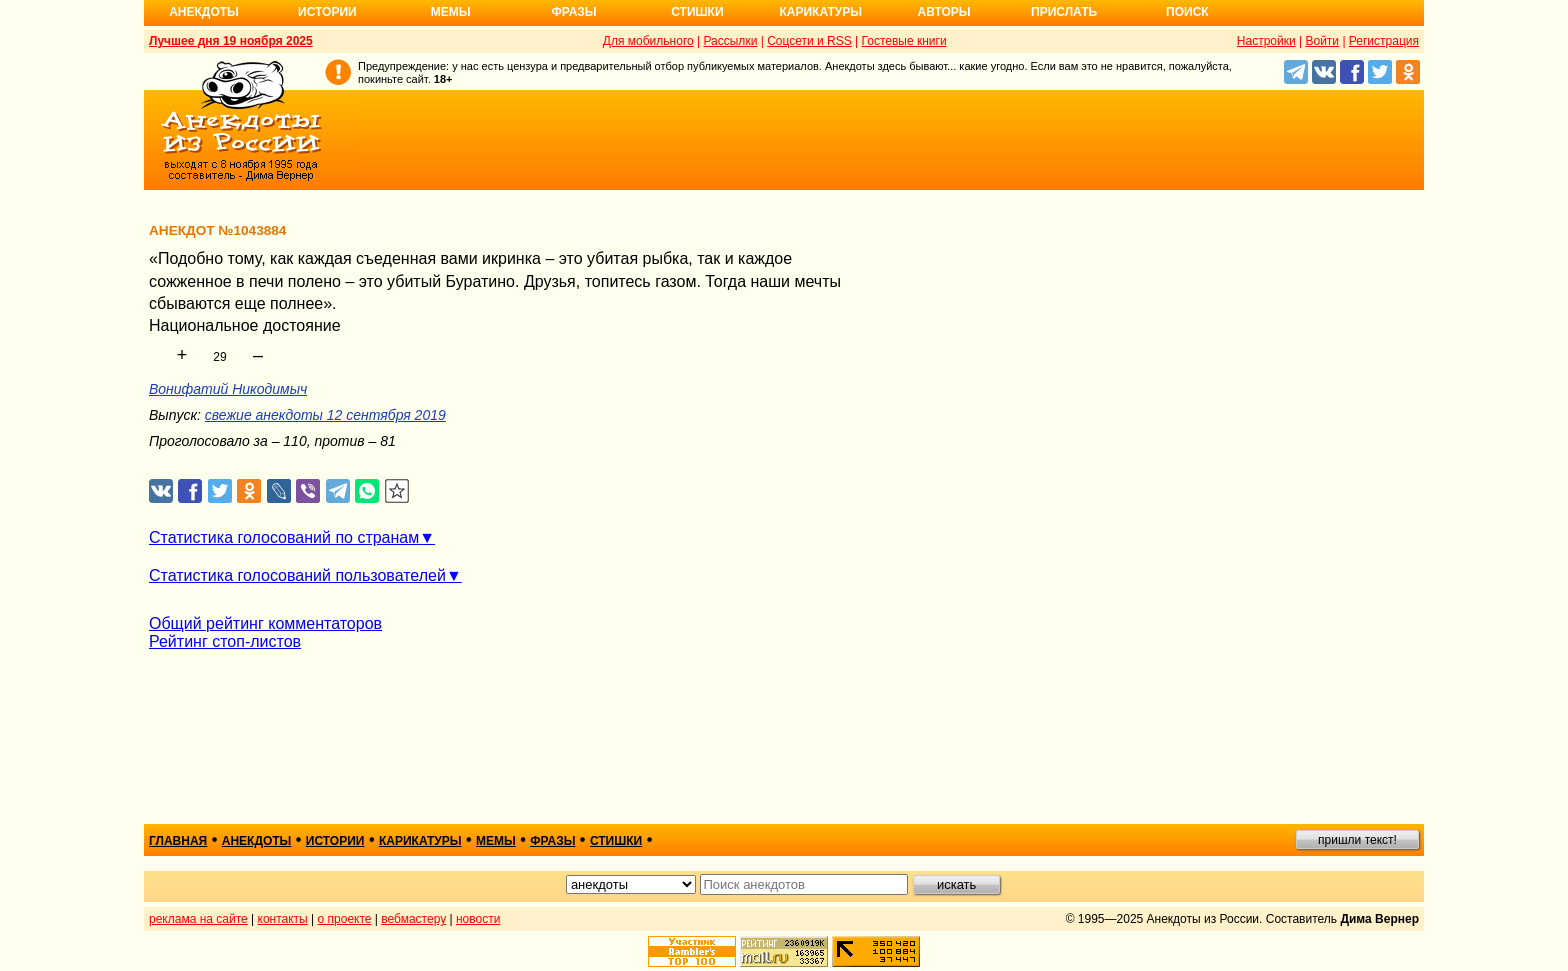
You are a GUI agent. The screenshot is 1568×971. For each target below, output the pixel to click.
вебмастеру (413, 919)
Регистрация (1384, 41)
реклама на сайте (198, 919)
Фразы (573, 12)
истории (335, 841)
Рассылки (730, 41)
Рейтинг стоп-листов (225, 641)
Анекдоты (204, 12)
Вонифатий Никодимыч (228, 389)
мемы (496, 841)
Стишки (697, 12)
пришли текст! (1357, 840)
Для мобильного (648, 41)
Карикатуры (820, 12)
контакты (283, 919)
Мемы (451, 12)
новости (478, 919)
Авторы (944, 12)
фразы (552, 841)
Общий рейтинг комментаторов (265, 623)
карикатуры (420, 841)
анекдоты (257, 841)
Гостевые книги (904, 41)
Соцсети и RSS (809, 41)
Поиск (1187, 12)
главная (178, 841)
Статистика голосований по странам (284, 537)
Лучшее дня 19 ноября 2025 (231, 41)
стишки (616, 841)
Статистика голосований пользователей (297, 575)
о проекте (345, 919)
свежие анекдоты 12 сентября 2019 (325, 415)
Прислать (1064, 12)
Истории (327, 12)
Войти (1322, 41)
